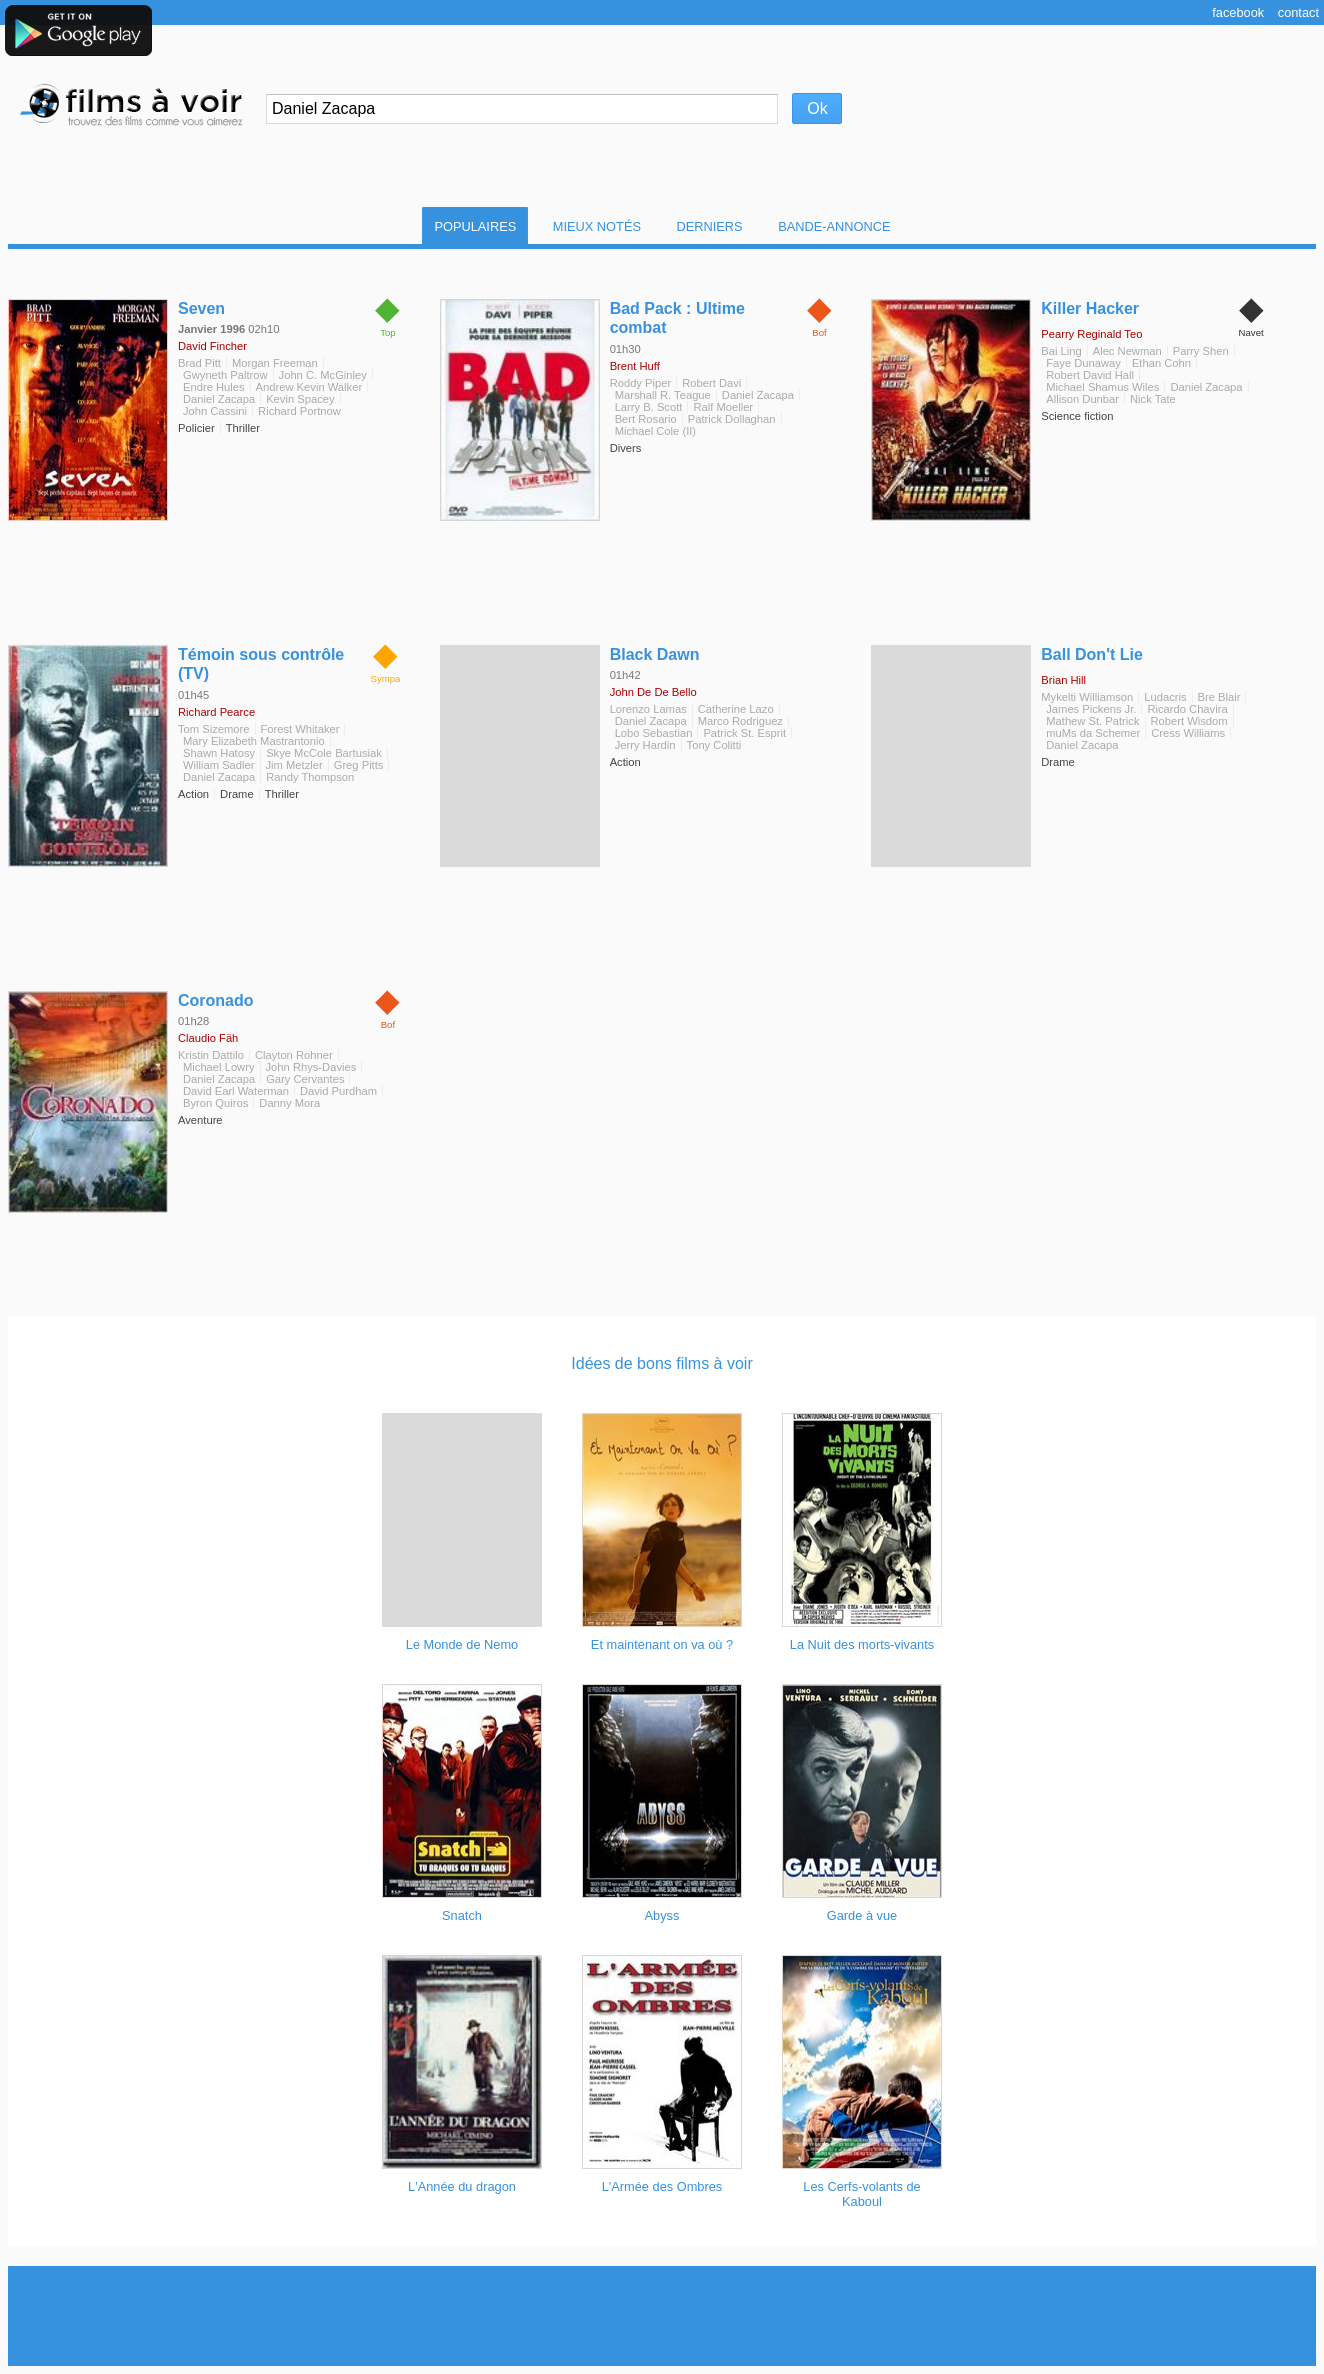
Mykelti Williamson (1087, 697)
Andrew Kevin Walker (309, 387)
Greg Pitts (359, 765)
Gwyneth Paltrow (225, 375)
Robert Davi (711, 383)
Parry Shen (1201, 351)
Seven (201, 308)
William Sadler (219, 765)
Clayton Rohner (294, 1055)
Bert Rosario (646, 419)
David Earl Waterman (236, 1091)
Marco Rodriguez (740, 721)
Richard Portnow (299, 411)
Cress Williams (1188, 733)
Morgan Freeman (275, 363)
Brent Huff (635, 366)
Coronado (216, 1000)
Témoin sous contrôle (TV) (261, 664)
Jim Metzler (294, 765)
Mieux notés (597, 226)
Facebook (1238, 12)
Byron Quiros (215, 1103)
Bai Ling (1061, 351)
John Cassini (215, 411)
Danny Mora (289, 1103)
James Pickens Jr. (1091, 709)
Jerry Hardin (645, 745)
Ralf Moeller (723, 407)
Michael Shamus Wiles (1102, 387)
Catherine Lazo (736, 709)
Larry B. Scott (649, 407)
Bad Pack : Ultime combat (677, 318)
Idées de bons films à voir (661, 1363)
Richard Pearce (216, 712)
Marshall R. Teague (663, 395)
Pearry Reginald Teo (1091, 334)
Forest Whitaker (300, 729)
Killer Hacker (1090, 308)
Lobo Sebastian (654, 733)
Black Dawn (655, 654)
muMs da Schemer (1093, 733)
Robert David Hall (1090, 375)
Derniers (710, 226)
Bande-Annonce (834, 226)
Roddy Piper (641, 383)
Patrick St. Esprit (744, 733)
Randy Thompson (310, 777)
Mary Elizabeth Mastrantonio (254, 741)
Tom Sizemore (214, 729)
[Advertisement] (662, 2316)
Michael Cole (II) (655, 431)
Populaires (475, 226)
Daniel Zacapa (219, 399)
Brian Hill (1063, 680)
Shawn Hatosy (219, 753)
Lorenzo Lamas (648, 709)
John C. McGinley (323, 375)
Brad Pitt (199, 363)
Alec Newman (1127, 351)
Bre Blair (1219, 697)
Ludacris (1165, 697)
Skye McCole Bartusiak (324, 753)
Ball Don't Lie (1092, 654)
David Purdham (338, 1091)
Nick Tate (1153, 399)
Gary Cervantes (305, 1079)
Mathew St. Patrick (1092, 721)
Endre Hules (214, 387)
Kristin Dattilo (211, 1055)
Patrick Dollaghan (732, 419)
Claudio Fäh (208, 1038)
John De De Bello (653, 692)
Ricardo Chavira (1187, 709)
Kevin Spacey (300, 399)
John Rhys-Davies (311, 1067)
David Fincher (212, 346)
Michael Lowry (219, 1067)
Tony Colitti (714, 745)
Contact (1298, 12)
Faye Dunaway (1083, 363)
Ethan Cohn (1161, 363)
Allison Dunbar (1082, 399)
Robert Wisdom (1189, 721)
